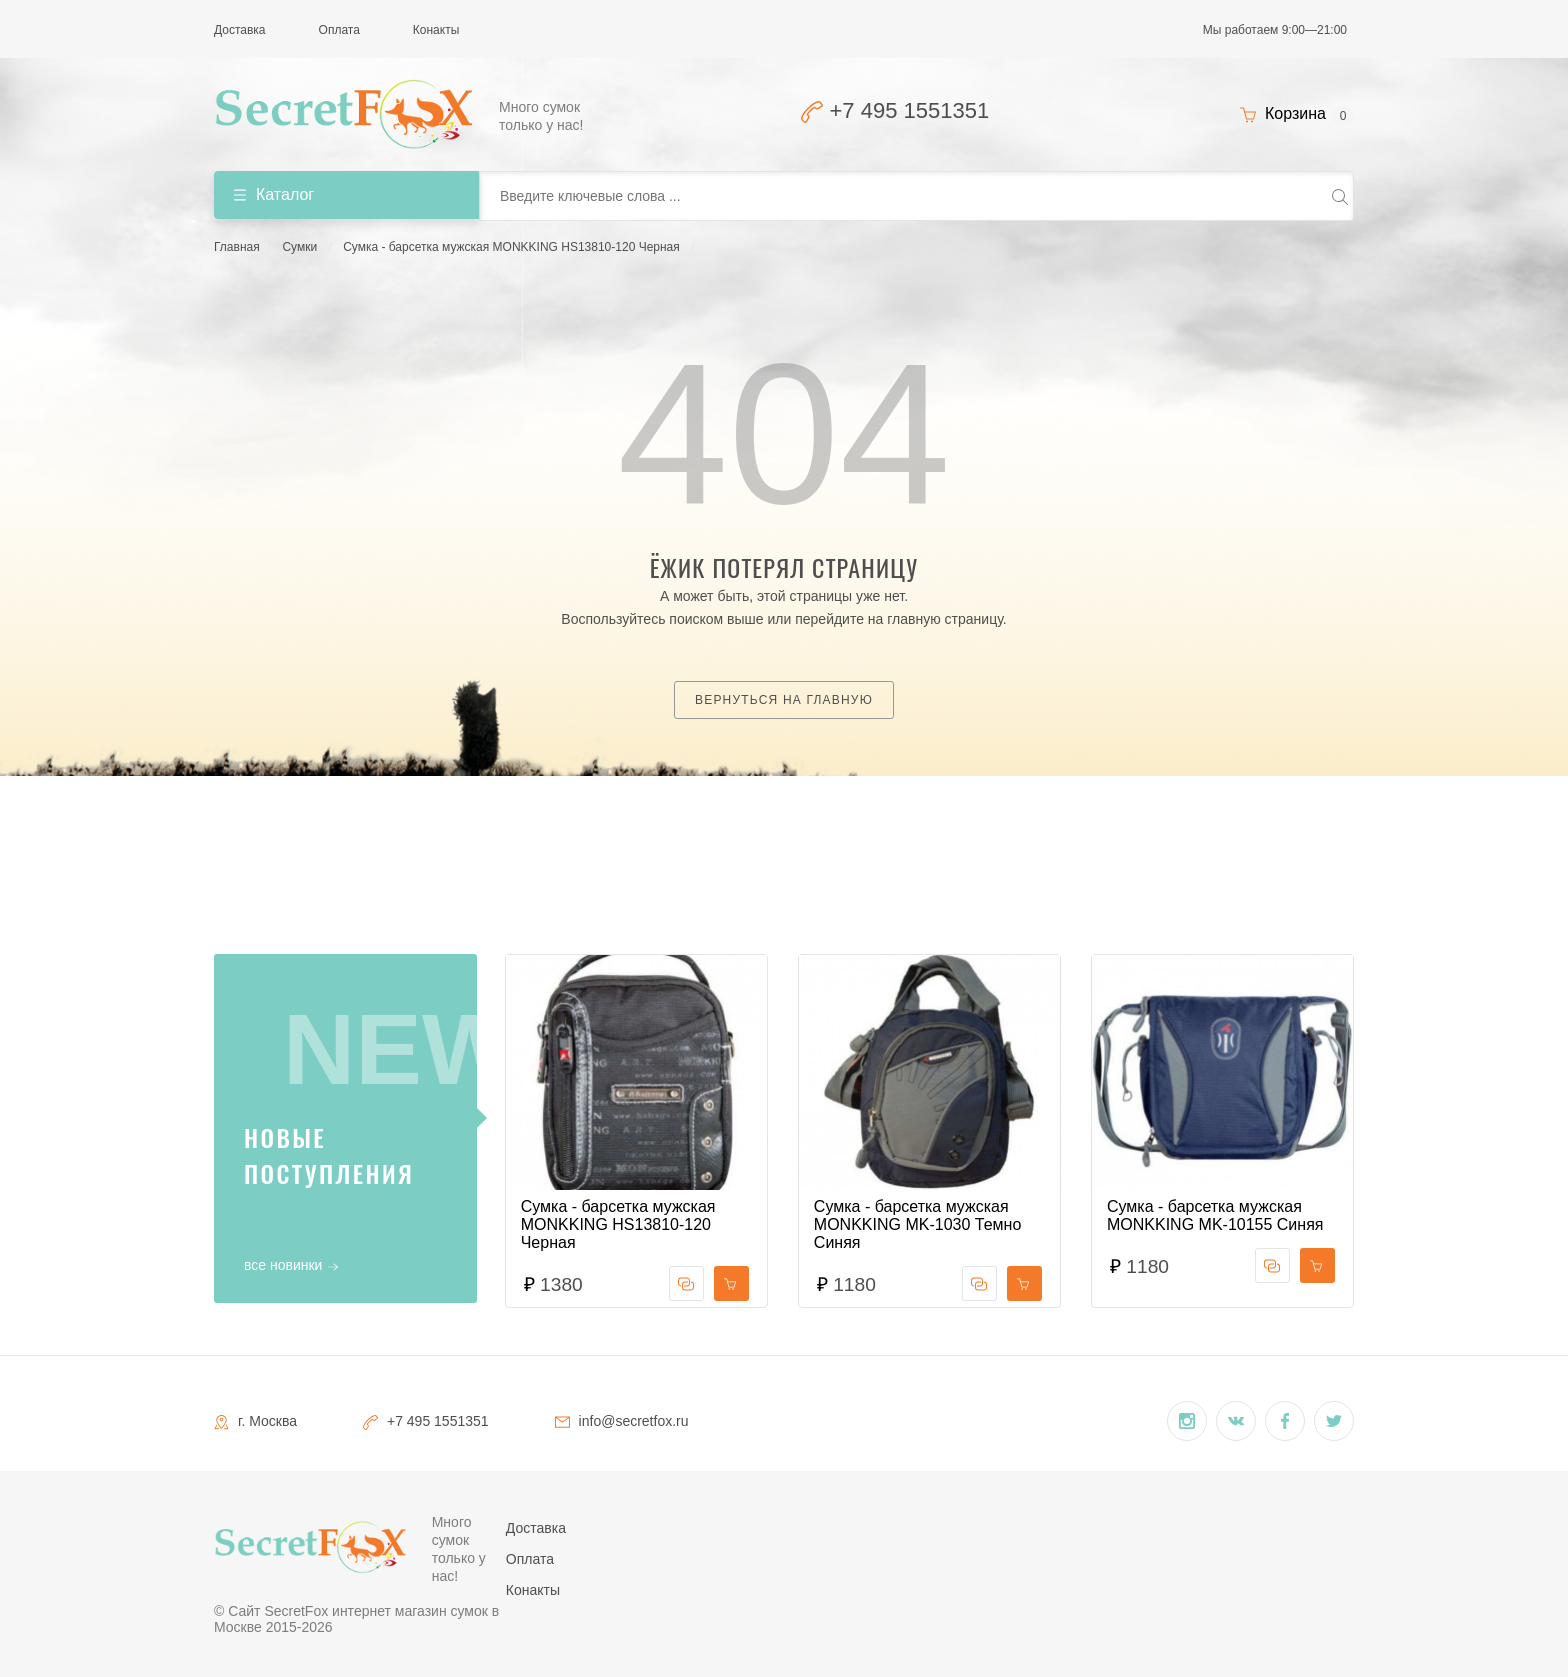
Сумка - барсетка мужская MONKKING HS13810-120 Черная (511, 247)
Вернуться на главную (784, 700)
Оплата (339, 30)
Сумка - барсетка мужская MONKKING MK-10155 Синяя (1215, 1215)
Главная (237, 247)
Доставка (240, 30)
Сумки (299, 247)
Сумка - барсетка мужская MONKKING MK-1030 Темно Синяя (917, 1224)
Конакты (436, 30)
